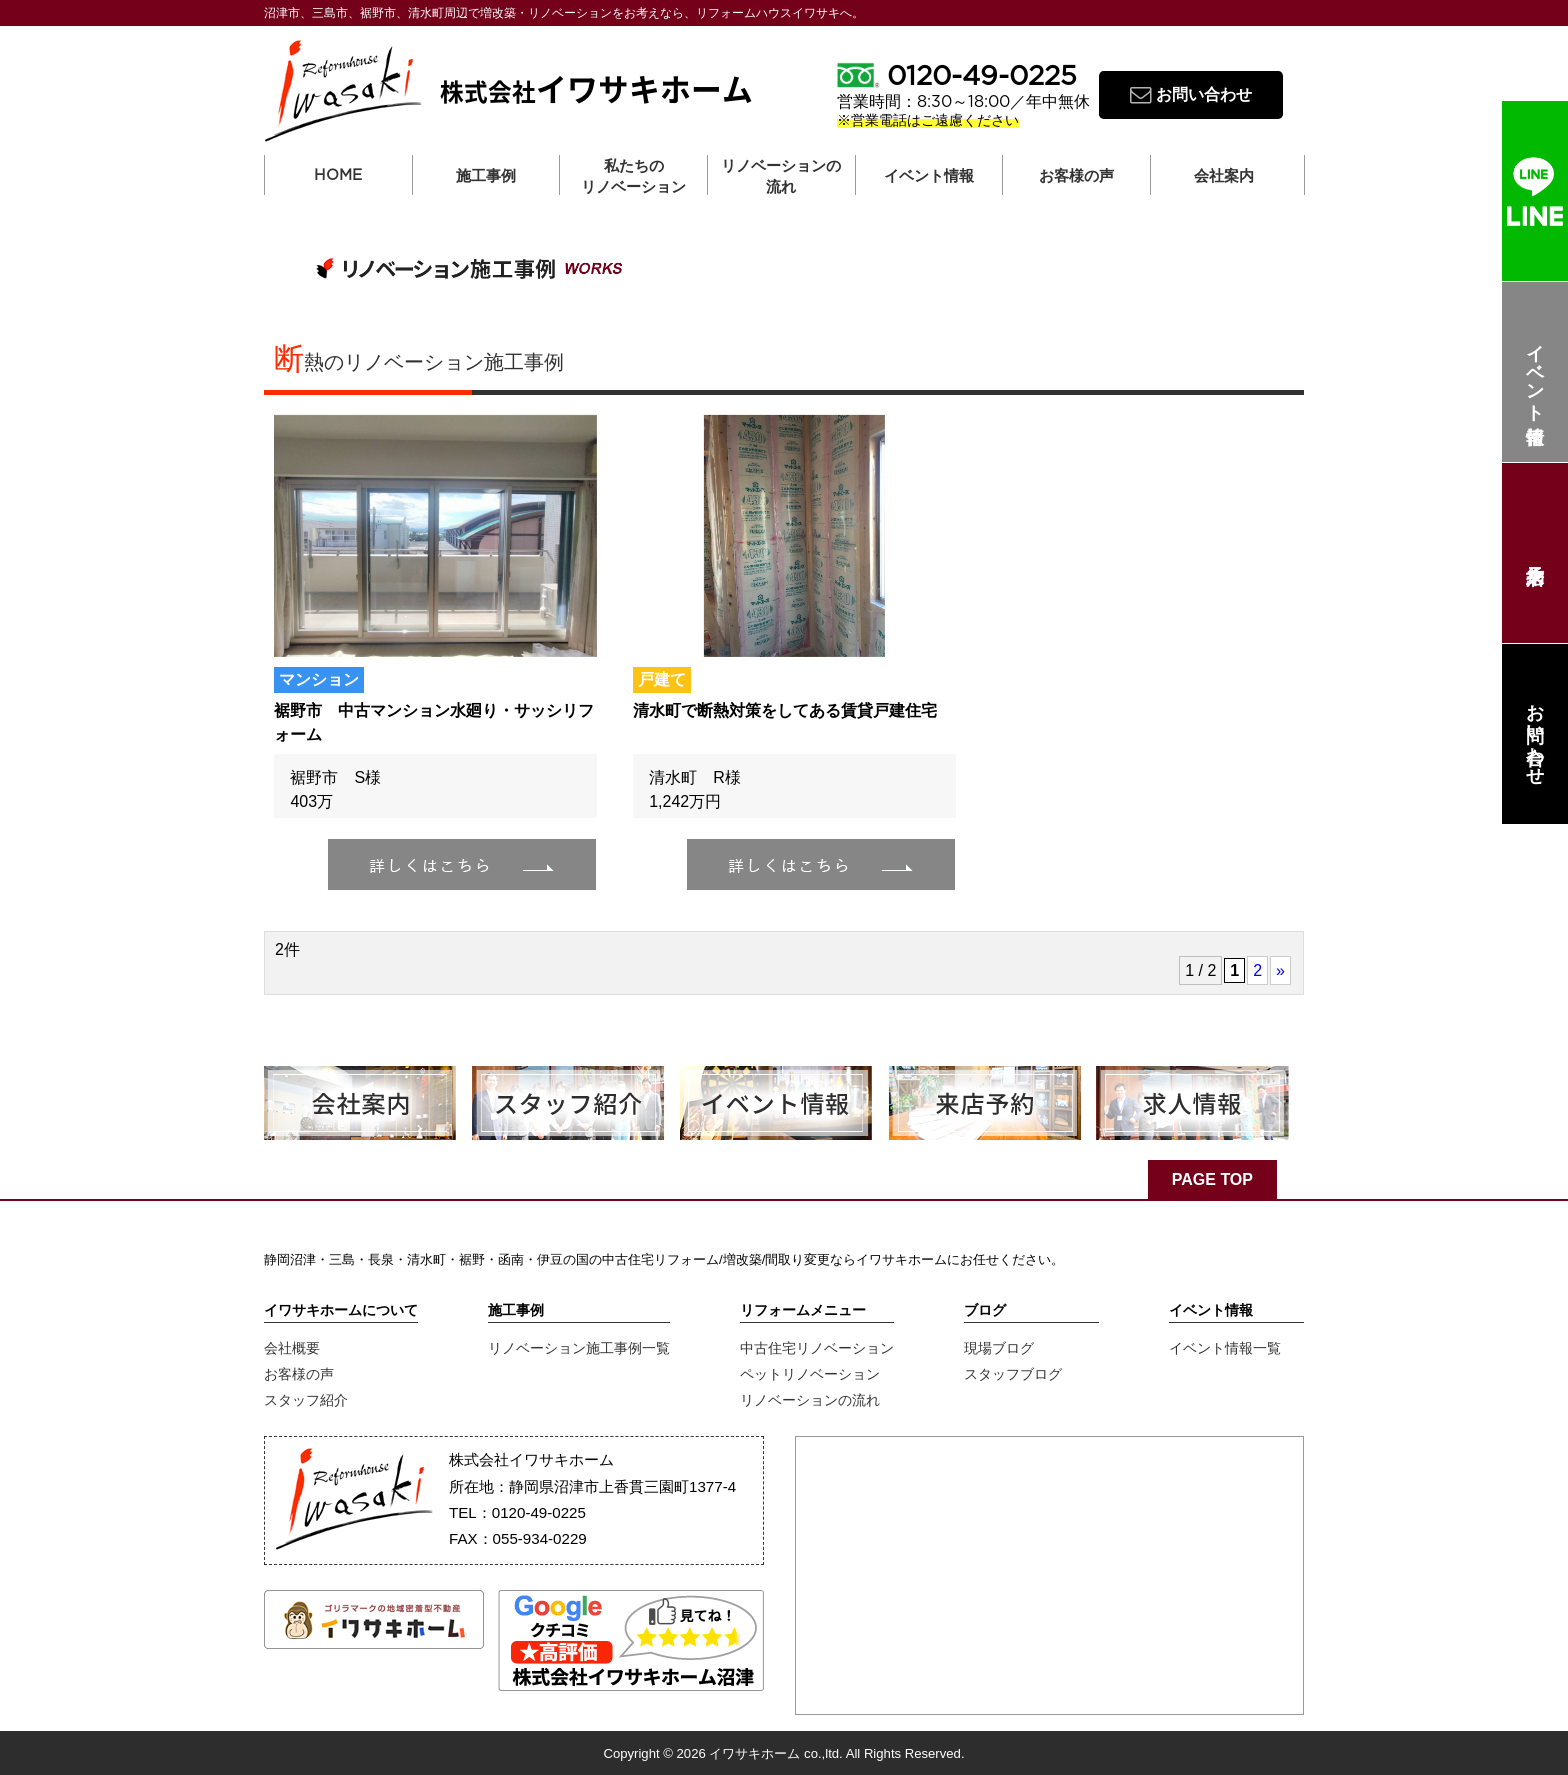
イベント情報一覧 (1225, 1348)
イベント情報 (1535, 372)
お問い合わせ (1535, 734)
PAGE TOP (1212, 1179)
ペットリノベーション (810, 1374)
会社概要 (292, 1348)
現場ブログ (999, 1348)
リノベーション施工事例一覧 (579, 1348)
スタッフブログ (1013, 1374)
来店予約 (1534, 553)
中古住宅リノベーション (817, 1348)
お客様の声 (299, 1374)
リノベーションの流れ (781, 176)
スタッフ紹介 (306, 1400)
